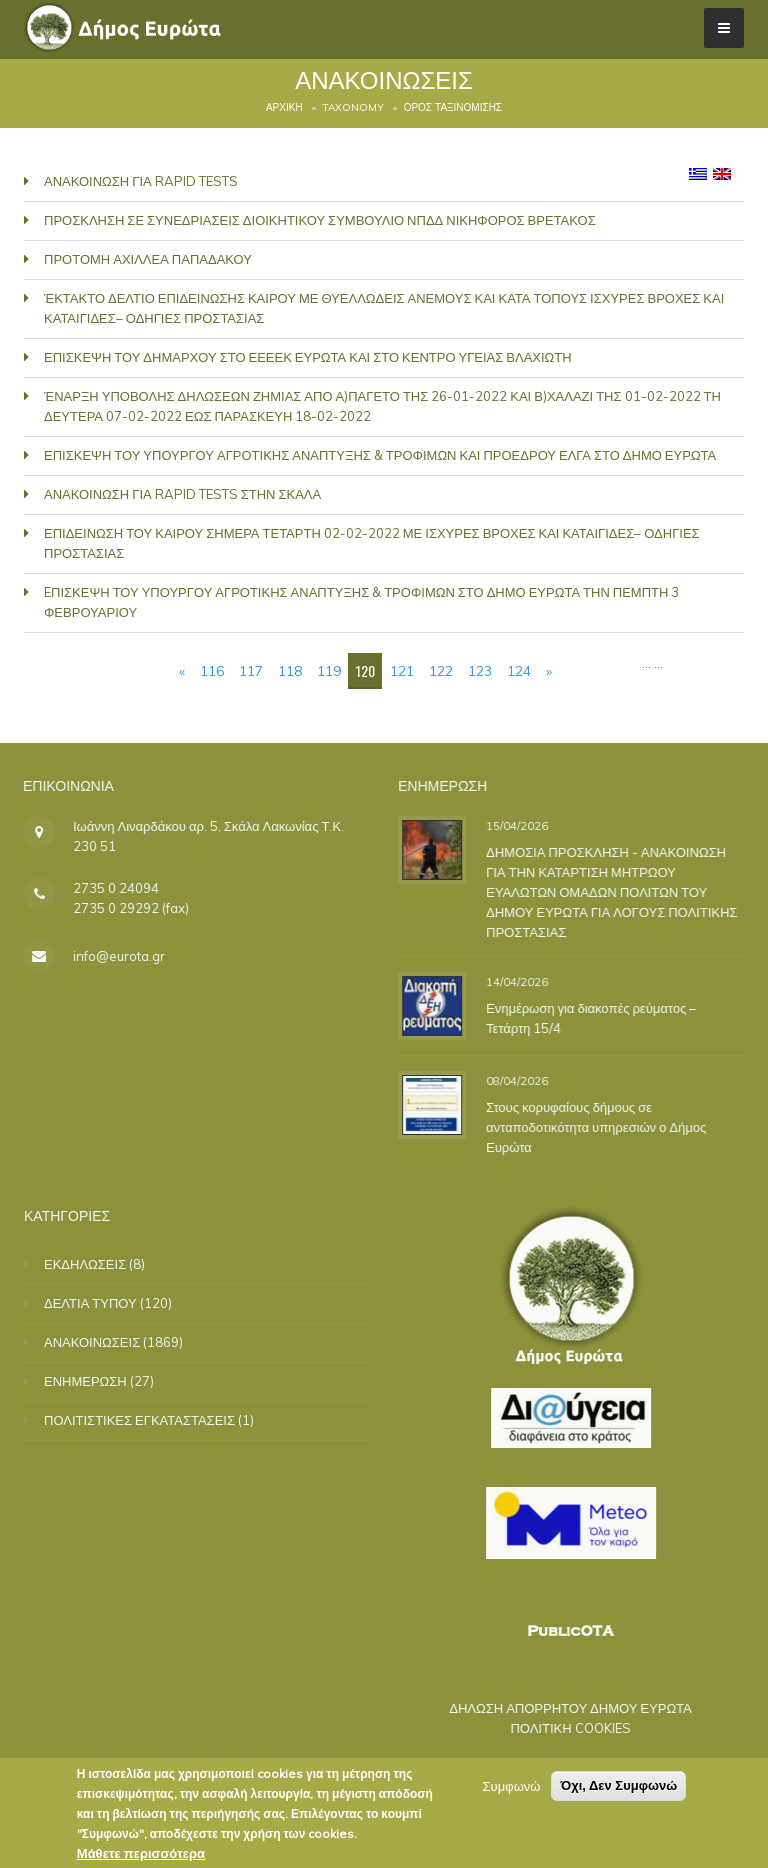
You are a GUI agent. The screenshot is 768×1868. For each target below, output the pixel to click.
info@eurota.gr (101, 956)
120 (365, 670)
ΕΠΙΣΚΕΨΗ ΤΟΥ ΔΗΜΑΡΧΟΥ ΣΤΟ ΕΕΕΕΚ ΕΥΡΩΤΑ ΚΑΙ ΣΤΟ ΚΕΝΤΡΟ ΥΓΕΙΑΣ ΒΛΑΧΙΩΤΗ (308, 357)
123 (480, 671)
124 (519, 671)
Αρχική (284, 107)
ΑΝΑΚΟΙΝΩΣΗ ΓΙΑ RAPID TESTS (141, 181)
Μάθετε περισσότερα (141, 1853)
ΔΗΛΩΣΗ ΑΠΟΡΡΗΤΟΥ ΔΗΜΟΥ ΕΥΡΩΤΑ (552, 1708)
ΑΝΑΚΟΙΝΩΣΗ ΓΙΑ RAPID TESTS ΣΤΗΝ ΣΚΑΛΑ (182, 494)
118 (290, 671)
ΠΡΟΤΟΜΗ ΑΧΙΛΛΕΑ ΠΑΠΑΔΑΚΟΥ (148, 259)
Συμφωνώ (512, 1786)
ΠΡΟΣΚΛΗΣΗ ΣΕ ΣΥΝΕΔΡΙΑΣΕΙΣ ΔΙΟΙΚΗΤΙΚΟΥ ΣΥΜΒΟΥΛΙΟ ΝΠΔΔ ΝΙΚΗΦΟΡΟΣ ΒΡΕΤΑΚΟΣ (320, 220)
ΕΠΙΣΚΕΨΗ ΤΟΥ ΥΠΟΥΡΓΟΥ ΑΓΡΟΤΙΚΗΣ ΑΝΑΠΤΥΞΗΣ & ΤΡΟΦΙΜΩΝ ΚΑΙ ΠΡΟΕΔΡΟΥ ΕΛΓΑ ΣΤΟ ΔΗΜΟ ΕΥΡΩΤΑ (380, 455)
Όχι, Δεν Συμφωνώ (618, 1785)
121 (402, 671)
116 (212, 671)
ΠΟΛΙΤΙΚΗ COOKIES (552, 1728)
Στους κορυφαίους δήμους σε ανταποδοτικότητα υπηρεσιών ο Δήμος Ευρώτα (589, 1127)
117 (251, 671)
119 (329, 671)
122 (441, 671)
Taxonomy (353, 107)
